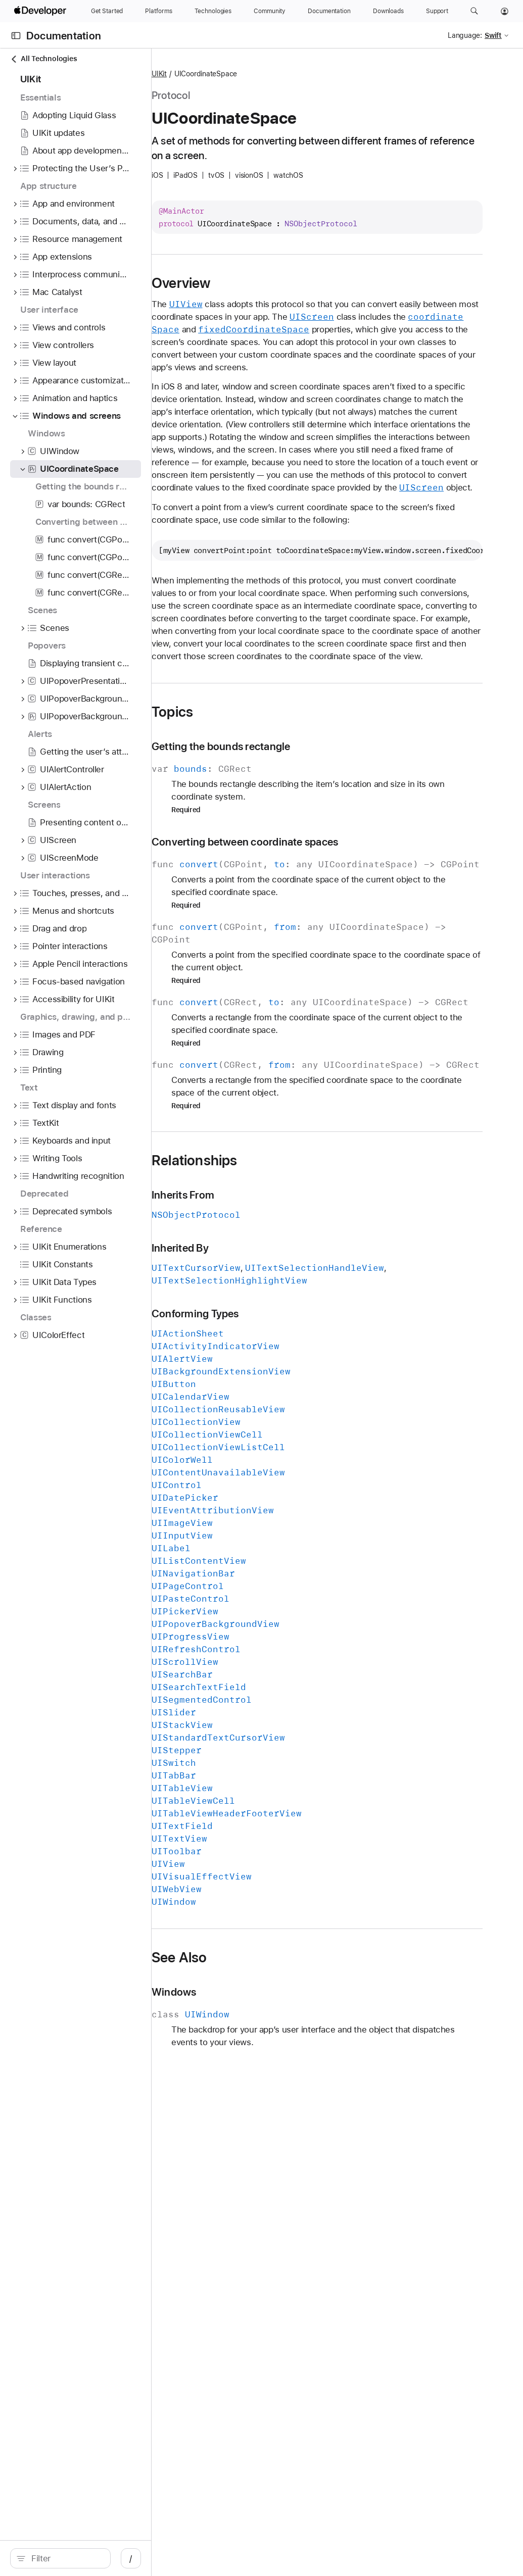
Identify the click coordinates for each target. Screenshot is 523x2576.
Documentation (63, 35)
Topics (263, 838)
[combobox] (91, 2558)
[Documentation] (329, 11)
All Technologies (43, 59)
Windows (265, 2156)
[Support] (437, 11)
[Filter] (91, 2558)
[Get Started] (107, 11)
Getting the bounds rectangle (312, 873)
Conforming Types (286, 1478)
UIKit (250, 74)
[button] (474, 11)
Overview (272, 283)
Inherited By (271, 1412)
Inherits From (274, 1359)
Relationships (285, 1325)
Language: (465, 35)
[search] (85, 2558)
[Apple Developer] (41, 11)
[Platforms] (158, 11)
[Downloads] (388, 11)
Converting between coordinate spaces (336, 968)
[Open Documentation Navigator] (16, 35)
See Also (270, 2122)
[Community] (270, 11)
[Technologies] (213, 11)
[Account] (504, 11)
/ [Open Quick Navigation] (181, 2558)
